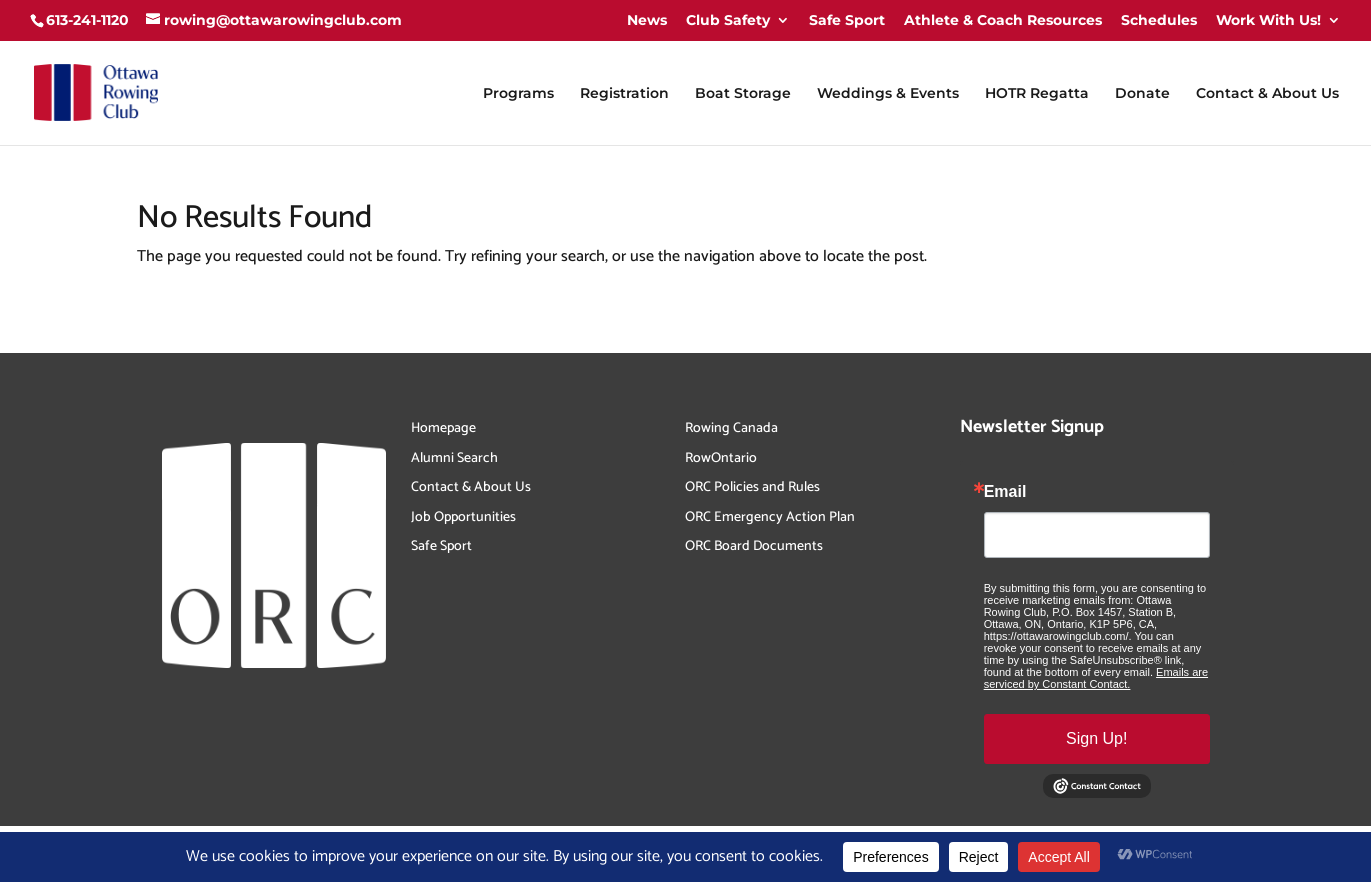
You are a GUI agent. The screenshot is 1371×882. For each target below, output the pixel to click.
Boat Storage (743, 94)
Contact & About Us (1267, 94)
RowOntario (721, 458)
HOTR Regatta (1037, 94)
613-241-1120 (87, 20)
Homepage (443, 428)
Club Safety (728, 20)
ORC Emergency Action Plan (770, 517)
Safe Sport (847, 20)
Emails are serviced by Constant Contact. (1096, 678)
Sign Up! (1096, 738)
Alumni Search (454, 458)
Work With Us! (1268, 20)
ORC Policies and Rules (752, 487)
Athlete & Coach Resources (1003, 20)
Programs (518, 94)
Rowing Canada (731, 428)
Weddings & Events (888, 94)
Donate (1142, 94)
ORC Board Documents (754, 546)
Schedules (1159, 20)
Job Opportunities (463, 517)
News (647, 20)
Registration (624, 94)
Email (1005, 492)
